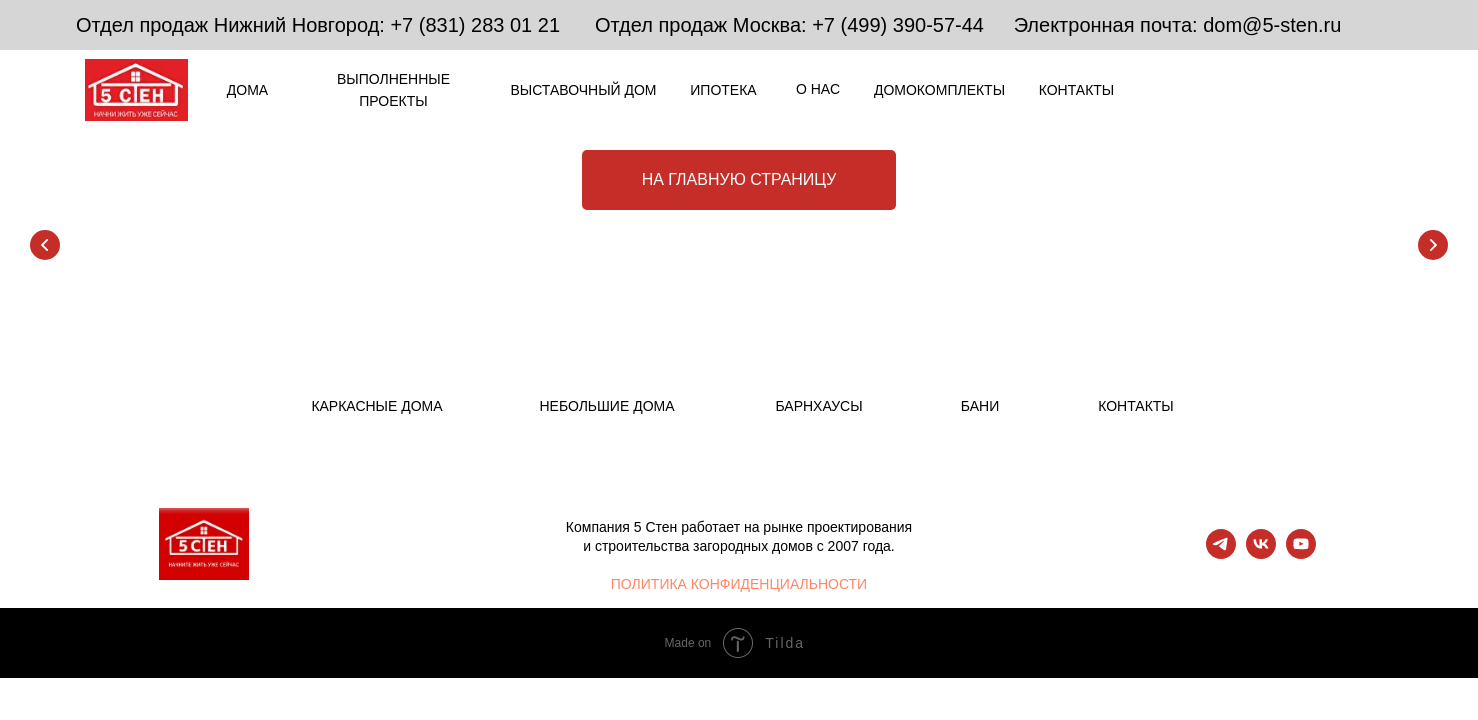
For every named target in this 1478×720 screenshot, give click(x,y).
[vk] (1261, 553)
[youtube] (1301, 553)
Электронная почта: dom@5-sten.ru (1178, 25)
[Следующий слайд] (1433, 245)
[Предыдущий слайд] (45, 245)
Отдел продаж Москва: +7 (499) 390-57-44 (789, 25)
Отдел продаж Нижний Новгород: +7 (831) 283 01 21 (318, 25)
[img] (1219, 89)
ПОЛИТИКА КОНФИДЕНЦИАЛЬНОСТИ (739, 584)
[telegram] (1221, 553)
